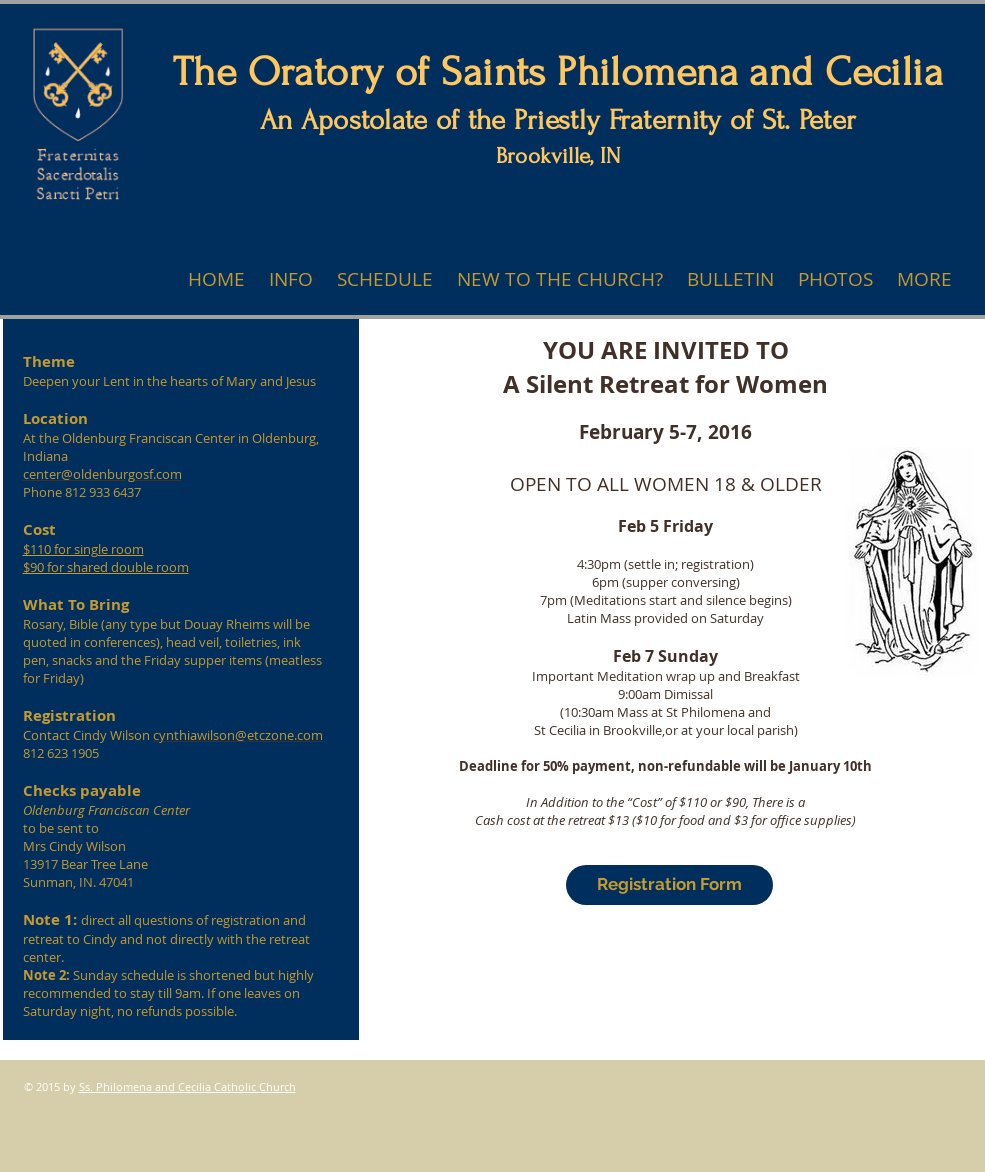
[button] (924, 279)
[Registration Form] (669, 885)
